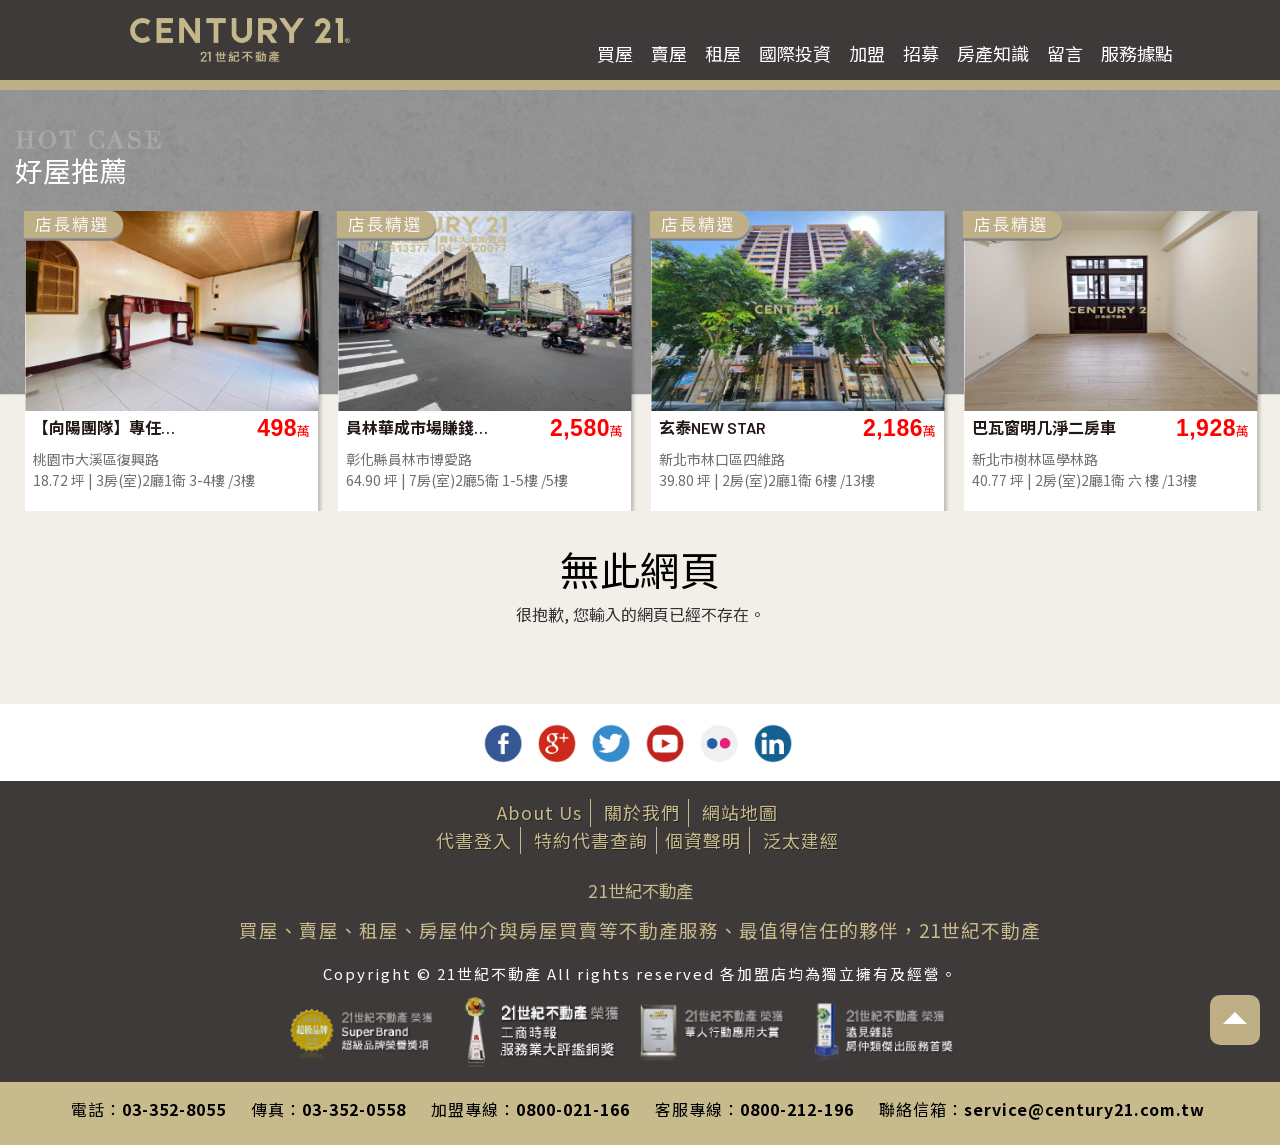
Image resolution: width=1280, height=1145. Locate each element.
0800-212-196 (797, 1109)
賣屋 (669, 53)
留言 (1065, 53)
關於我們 (642, 812)
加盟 (867, 53)
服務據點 (1137, 53)
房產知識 (993, 53)
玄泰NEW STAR (856, 427)
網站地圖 (740, 812)
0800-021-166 (573, 1109)
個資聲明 (703, 840)
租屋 (723, 53)
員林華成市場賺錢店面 (562, 427)
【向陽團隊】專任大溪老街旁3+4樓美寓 (249, 427)
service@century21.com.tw (1084, 1109)
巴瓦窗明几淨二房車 (1188, 427)
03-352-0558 (354, 1109)
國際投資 (795, 53)
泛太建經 (801, 840)
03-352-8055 (174, 1109)
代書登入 (474, 840)
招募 (921, 53)
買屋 (615, 53)
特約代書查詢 (591, 840)
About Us (539, 812)
